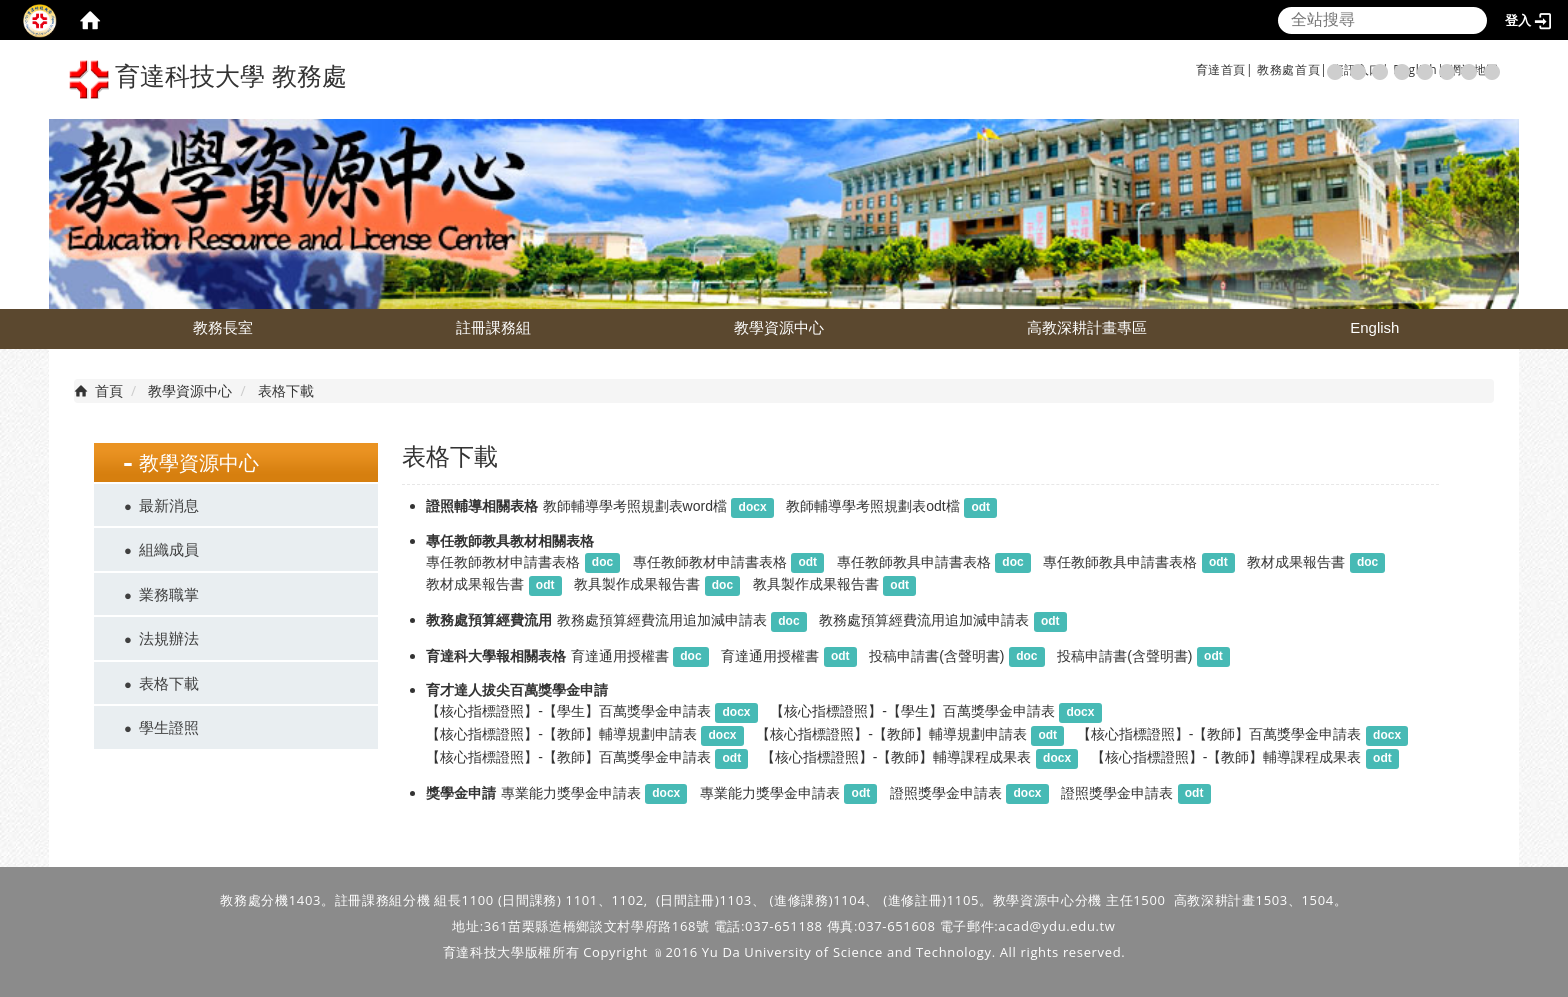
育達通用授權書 (620, 656)
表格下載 (169, 683)
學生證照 (169, 727)
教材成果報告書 (1296, 562)
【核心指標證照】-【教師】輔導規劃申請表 (561, 734)
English (1374, 327)
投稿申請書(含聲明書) (936, 656)
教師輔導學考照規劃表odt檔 (872, 506)
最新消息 (169, 505)
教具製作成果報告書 (637, 584)
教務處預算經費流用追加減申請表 (662, 620)
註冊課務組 (493, 327)
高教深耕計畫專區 (1087, 327)
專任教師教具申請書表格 (914, 562)
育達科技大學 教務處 (208, 79)
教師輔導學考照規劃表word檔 (635, 506)
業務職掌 (169, 594)
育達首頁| (1225, 69)
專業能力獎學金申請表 (571, 793)
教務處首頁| (1292, 69)
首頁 (109, 390)
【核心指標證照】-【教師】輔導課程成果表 (896, 757)
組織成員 (169, 549)
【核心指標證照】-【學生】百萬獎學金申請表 (568, 711)
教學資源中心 (779, 327)
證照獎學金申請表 (946, 793)
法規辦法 (169, 638)
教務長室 (223, 327)
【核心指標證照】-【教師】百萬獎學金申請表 (1219, 734)
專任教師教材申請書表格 (503, 562)
